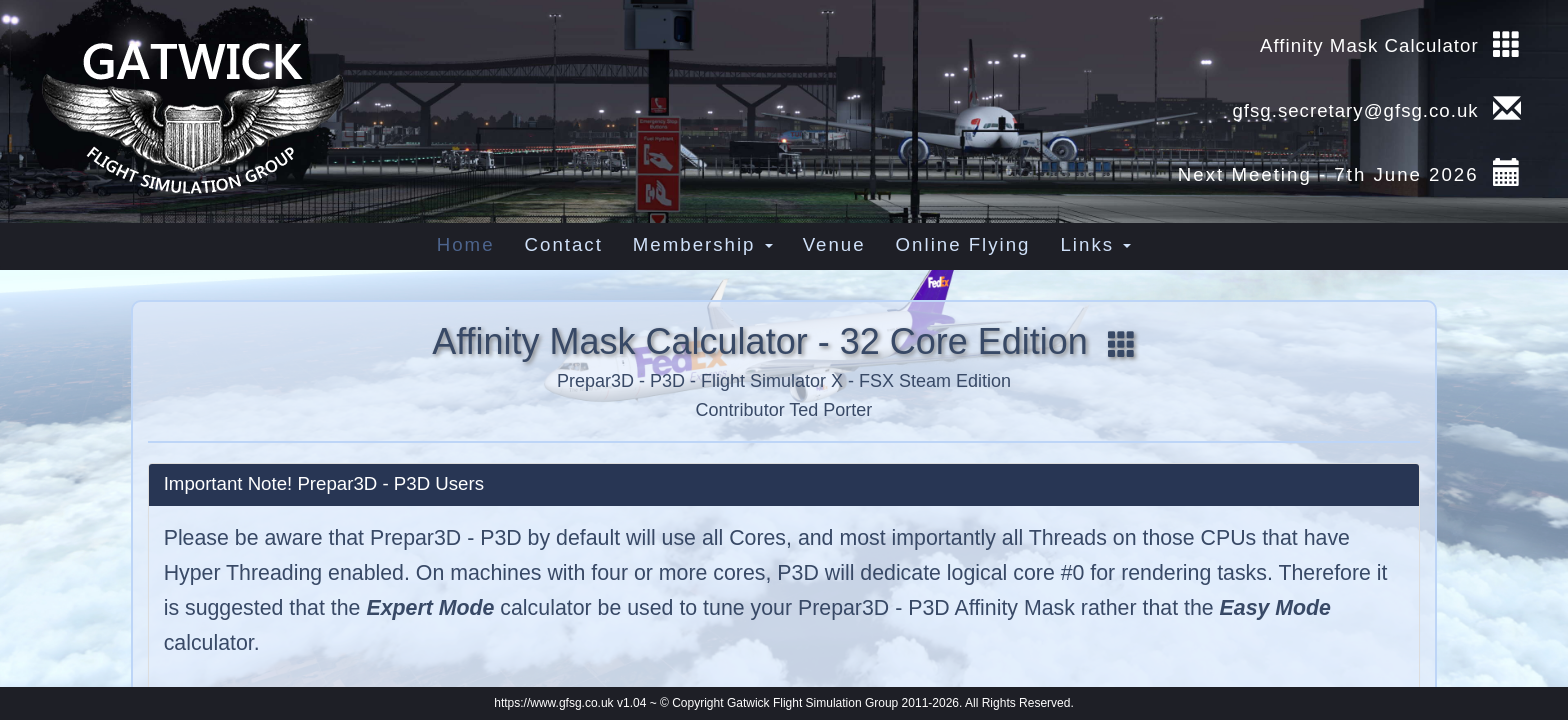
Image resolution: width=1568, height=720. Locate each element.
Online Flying (963, 244)
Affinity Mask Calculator (1369, 45)
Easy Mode (1275, 608)
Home (466, 244)
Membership (703, 244)
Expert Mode (430, 608)
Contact (564, 244)
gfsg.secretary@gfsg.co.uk (1352, 110)
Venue (834, 244)
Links (1095, 244)
